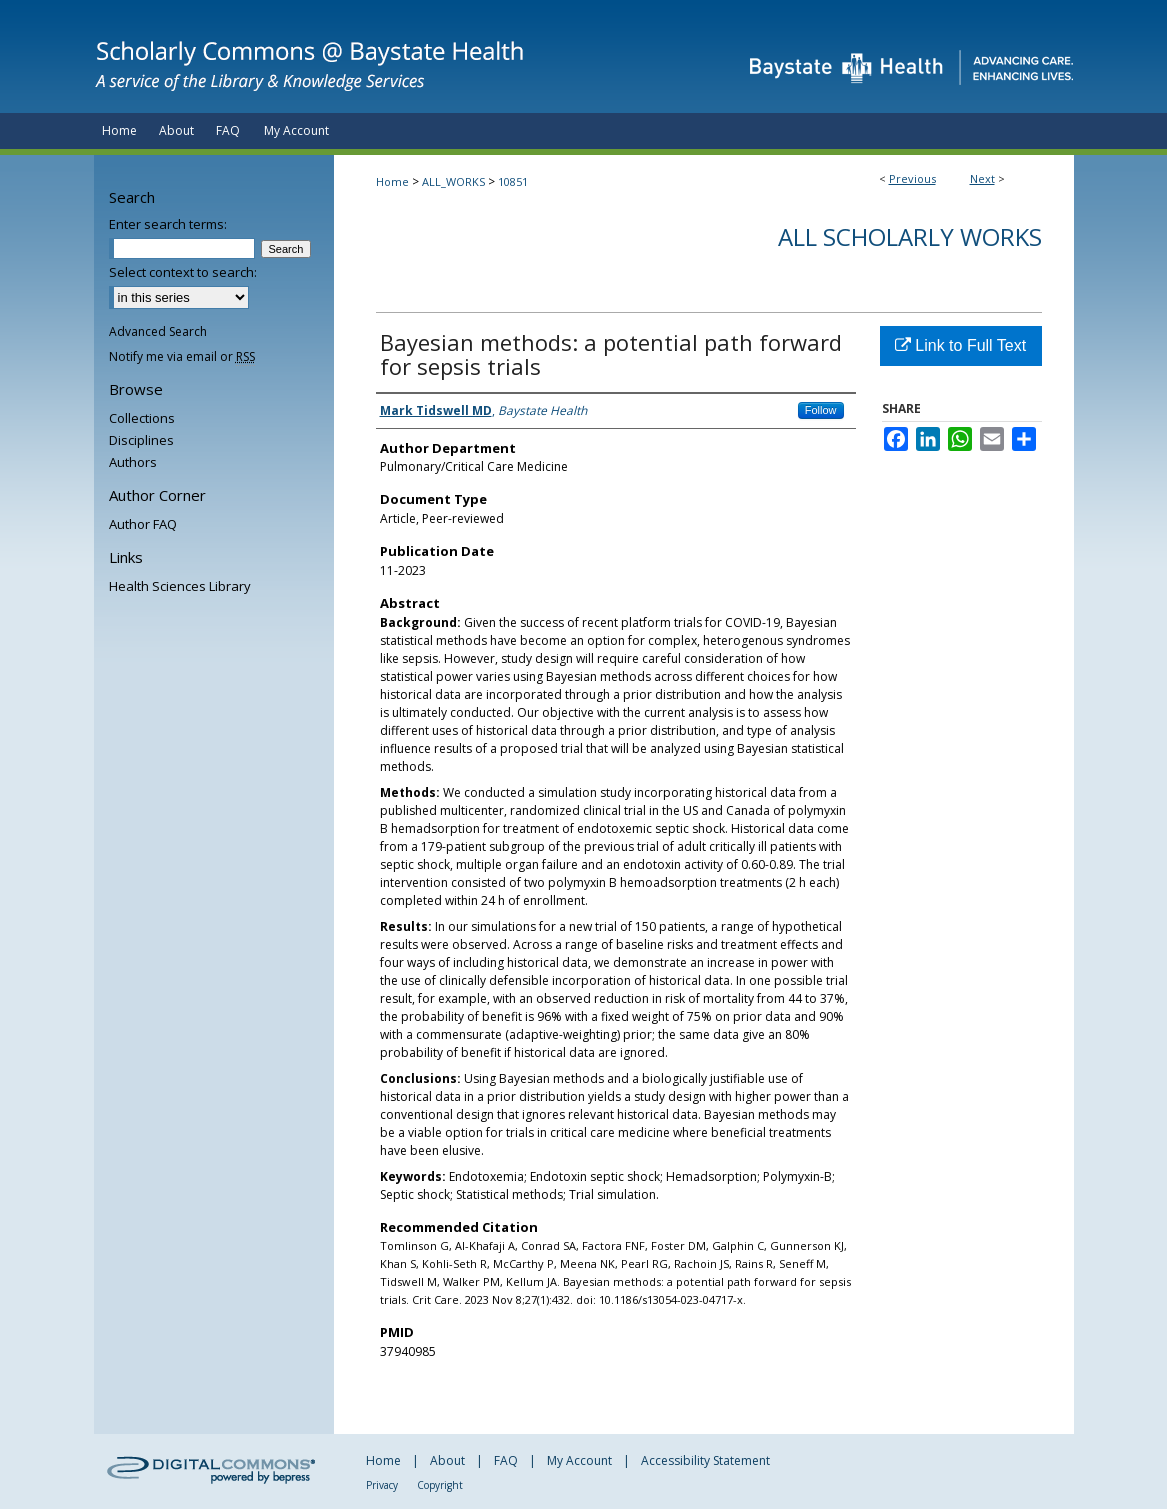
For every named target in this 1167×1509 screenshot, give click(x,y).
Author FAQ (143, 524)
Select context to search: (183, 272)
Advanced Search (158, 331)
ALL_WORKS (453, 181)
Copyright (440, 1485)
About (447, 1460)
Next (982, 178)
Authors (133, 462)
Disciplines (141, 440)
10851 (513, 181)
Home (392, 181)
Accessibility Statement (705, 1460)
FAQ (506, 1460)
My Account (579, 1460)
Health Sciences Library (180, 586)
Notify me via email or (182, 356)
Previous (912, 178)
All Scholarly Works (910, 236)
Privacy (382, 1485)
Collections (142, 418)
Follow (821, 410)
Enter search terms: (168, 224)
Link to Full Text (960, 345)
